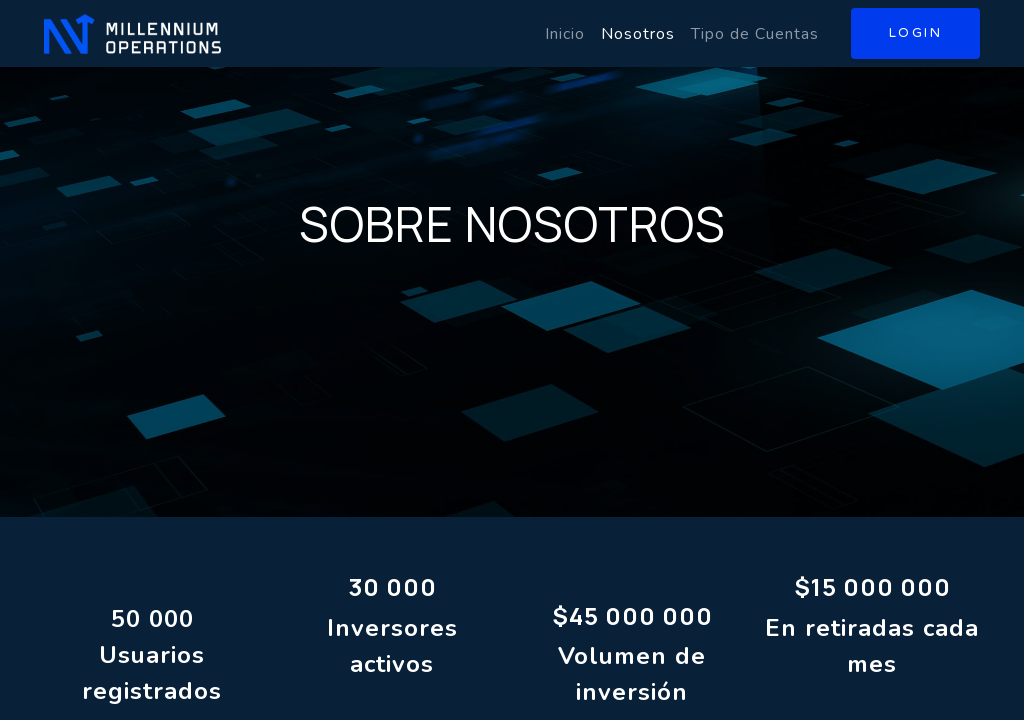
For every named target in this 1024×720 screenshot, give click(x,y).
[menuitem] (565, 34)
